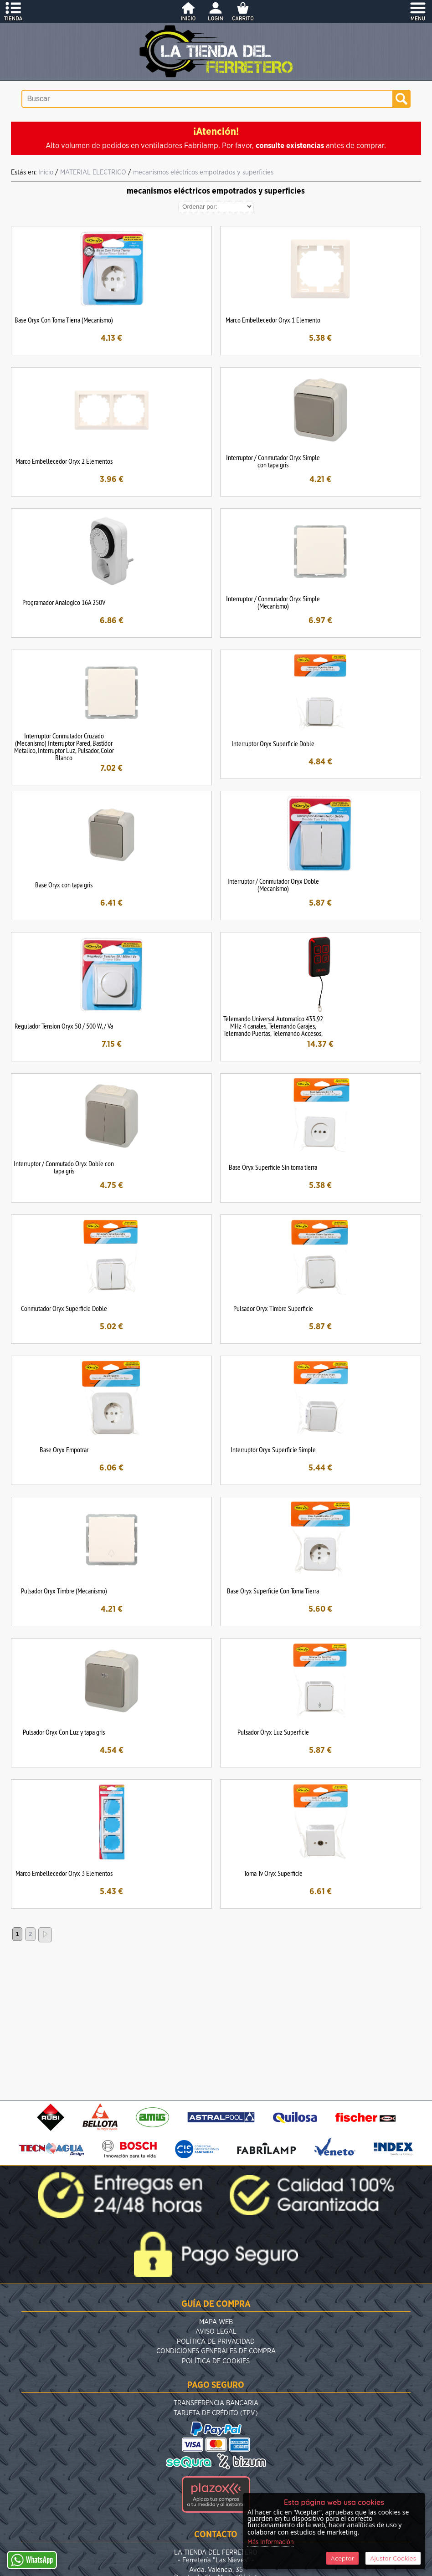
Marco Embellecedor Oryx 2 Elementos (64, 461)
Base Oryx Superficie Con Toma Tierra (273, 1590)
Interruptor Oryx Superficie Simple (273, 1449)
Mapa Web (216, 2322)
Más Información (270, 2542)
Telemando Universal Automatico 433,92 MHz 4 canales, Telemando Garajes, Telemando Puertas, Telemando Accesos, (273, 1026)
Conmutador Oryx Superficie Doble (64, 1308)
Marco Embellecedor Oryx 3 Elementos (64, 1873)
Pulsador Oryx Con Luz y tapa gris (64, 1731)
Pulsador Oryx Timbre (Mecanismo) (64, 1590)
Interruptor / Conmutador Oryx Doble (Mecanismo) (273, 884)
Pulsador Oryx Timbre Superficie (273, 1308)
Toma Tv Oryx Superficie (273, 1873)
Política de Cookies (216, 2361)
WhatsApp (32, 2560)
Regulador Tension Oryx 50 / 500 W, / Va (64, 1025)
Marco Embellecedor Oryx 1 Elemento (273, 319)
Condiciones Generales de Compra (216, 2351)
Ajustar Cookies (393, 2558)
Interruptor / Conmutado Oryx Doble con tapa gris (64, 1167)
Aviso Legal (216, 2331)
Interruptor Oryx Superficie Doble (272, 743)
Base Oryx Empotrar (64, 1449)
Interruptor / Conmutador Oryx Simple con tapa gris (273, 461)
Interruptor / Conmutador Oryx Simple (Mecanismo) (273, 602)
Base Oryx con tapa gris (64, 884)
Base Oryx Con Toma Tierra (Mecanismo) (64, 319)
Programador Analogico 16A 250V (63, 602)
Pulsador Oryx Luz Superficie (273, 1731)
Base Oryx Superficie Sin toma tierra (273, 1167)
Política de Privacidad (216, 2341)
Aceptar (342, 2558)
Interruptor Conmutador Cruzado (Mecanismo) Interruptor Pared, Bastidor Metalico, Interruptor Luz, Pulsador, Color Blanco (64, 746)
